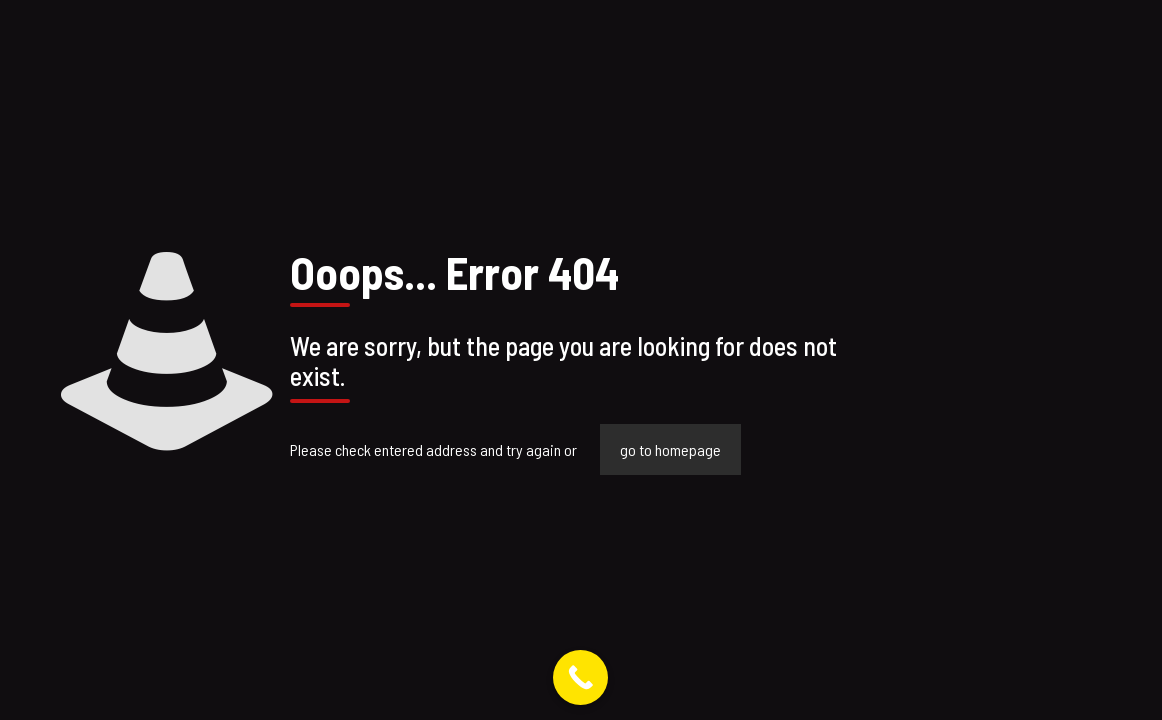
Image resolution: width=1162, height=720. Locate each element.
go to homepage (670, 449)
